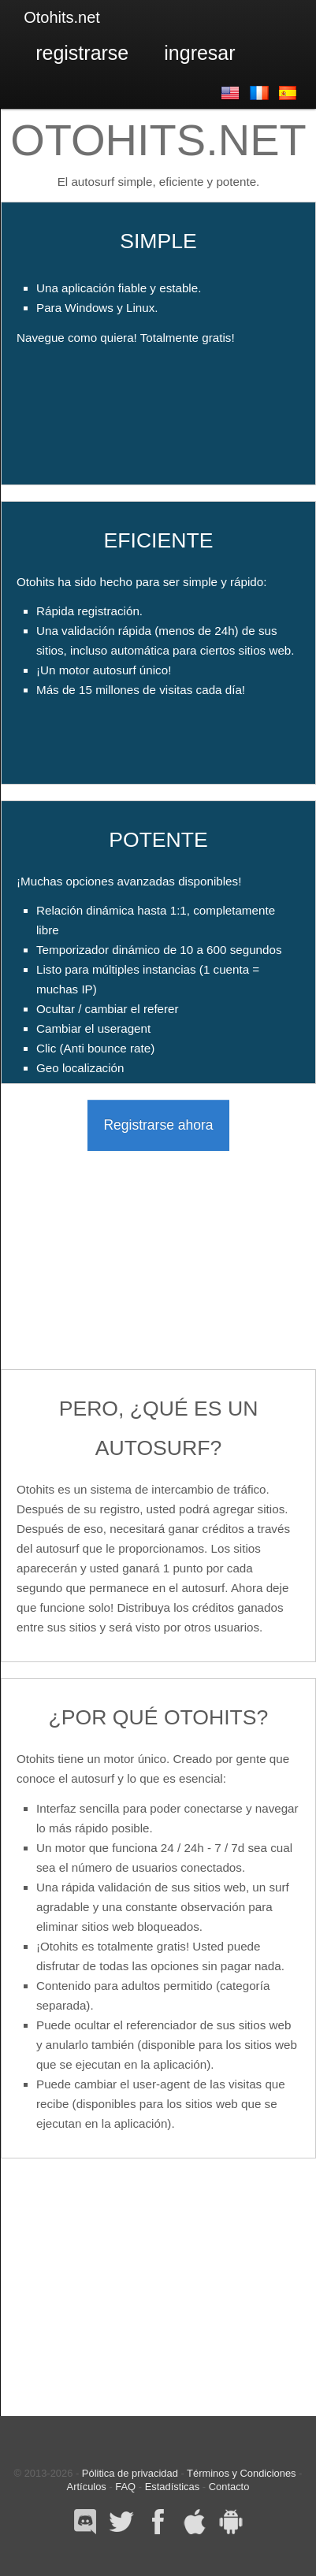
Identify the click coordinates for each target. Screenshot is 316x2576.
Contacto (229, 2486)
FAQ (125, 2486)
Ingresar (199, 53)
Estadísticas (172, 2486)
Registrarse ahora (158, 1125)
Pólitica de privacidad (130, 2473)
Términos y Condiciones (241, 2473)
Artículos (86, 2486)
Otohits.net (62, 17)
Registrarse (81, 53)
